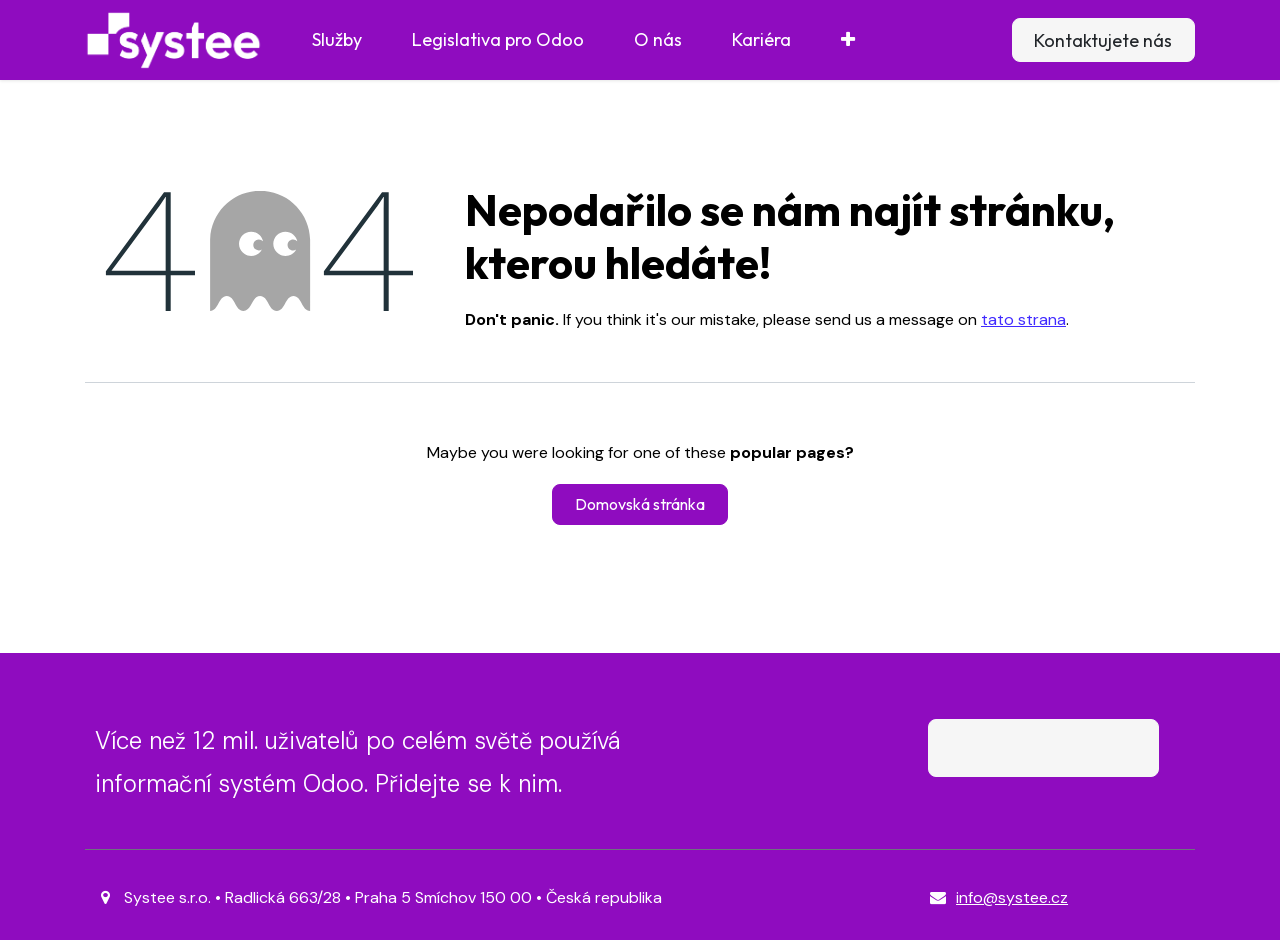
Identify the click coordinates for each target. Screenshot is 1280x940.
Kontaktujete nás (1103, 40)
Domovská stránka (640, 504)
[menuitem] (337, 40)
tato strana (1023, 319)
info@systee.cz (1012, 897)
